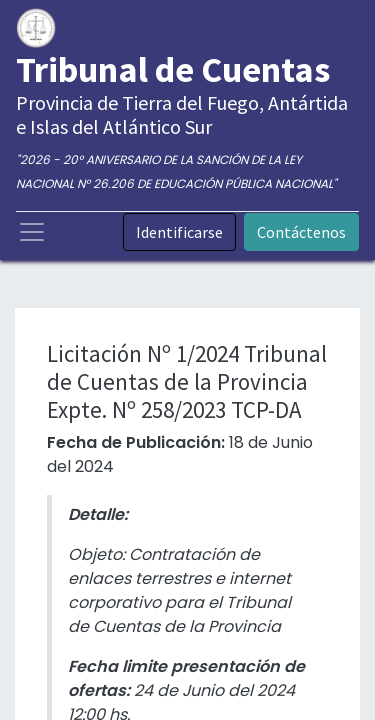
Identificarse (179, 232)
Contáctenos (301, 232)
